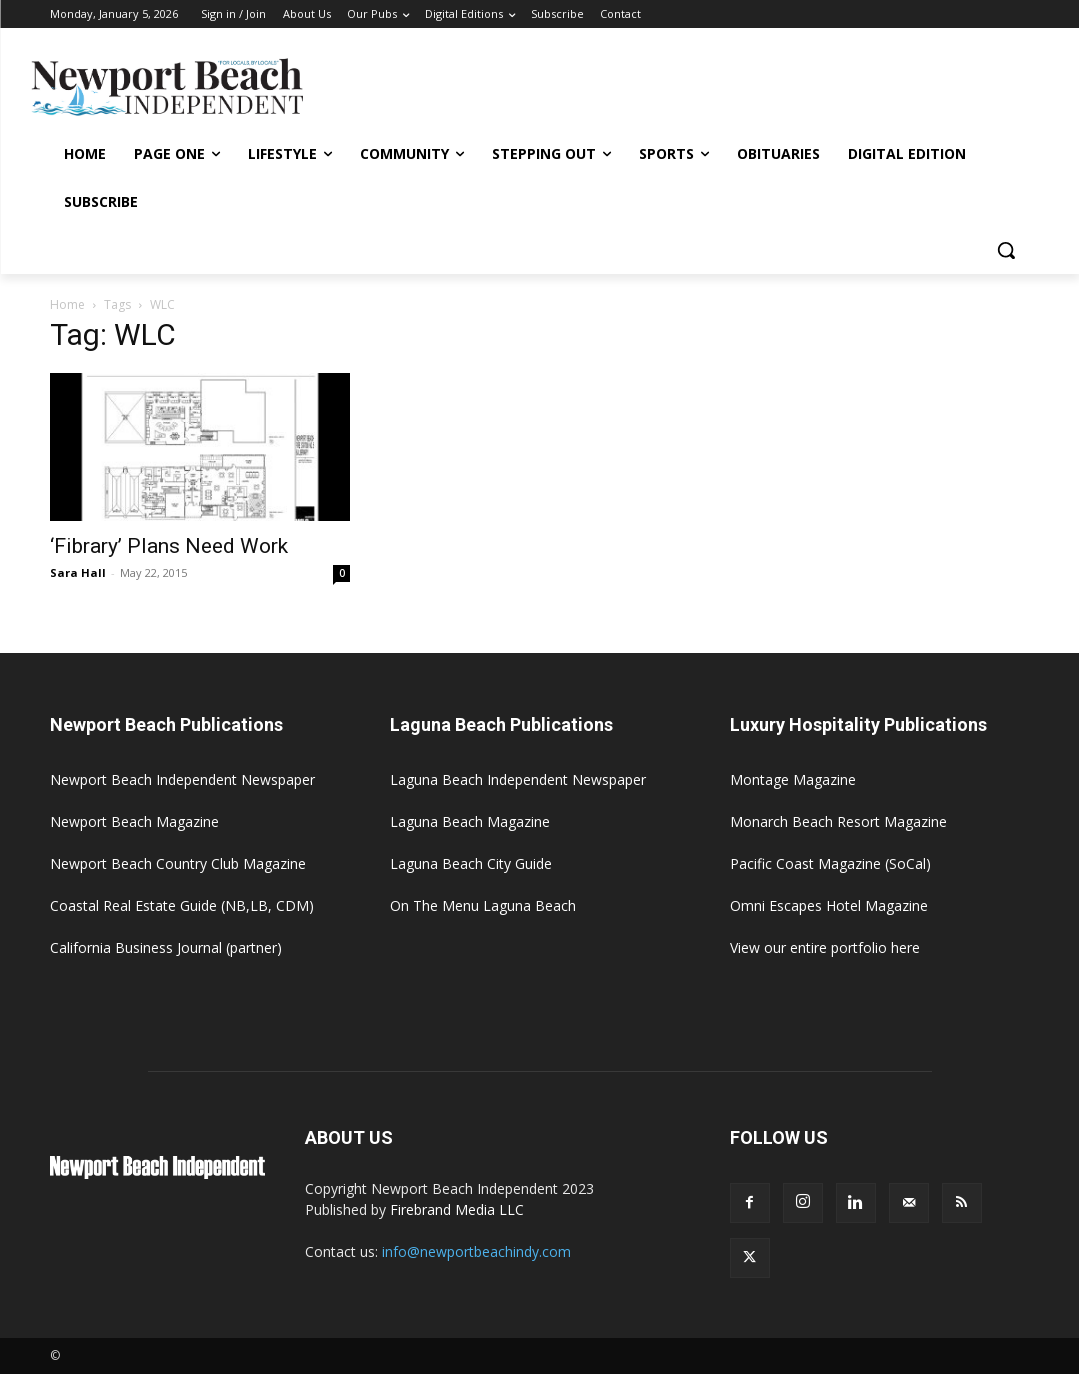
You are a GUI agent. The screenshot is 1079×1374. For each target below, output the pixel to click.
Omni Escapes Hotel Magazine (829, 905)
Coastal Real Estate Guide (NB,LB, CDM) (182, 905)
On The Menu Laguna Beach (483, 905)
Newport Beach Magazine (134, 821)
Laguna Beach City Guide (471, 863)
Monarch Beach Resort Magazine (838, 821)
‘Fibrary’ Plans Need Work (169, 546)
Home (67, 304)
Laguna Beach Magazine (470, 821)
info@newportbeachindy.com (476, 1251)
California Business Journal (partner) (166, 947)
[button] (1006, 250)
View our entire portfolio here (825, 947)
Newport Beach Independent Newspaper (182, 779)
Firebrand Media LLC (457, 1209)
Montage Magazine (793, 779)
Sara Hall (78, 572)
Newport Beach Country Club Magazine (178, 863)
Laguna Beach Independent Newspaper (518, 779)
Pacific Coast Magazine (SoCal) (830, 863)
